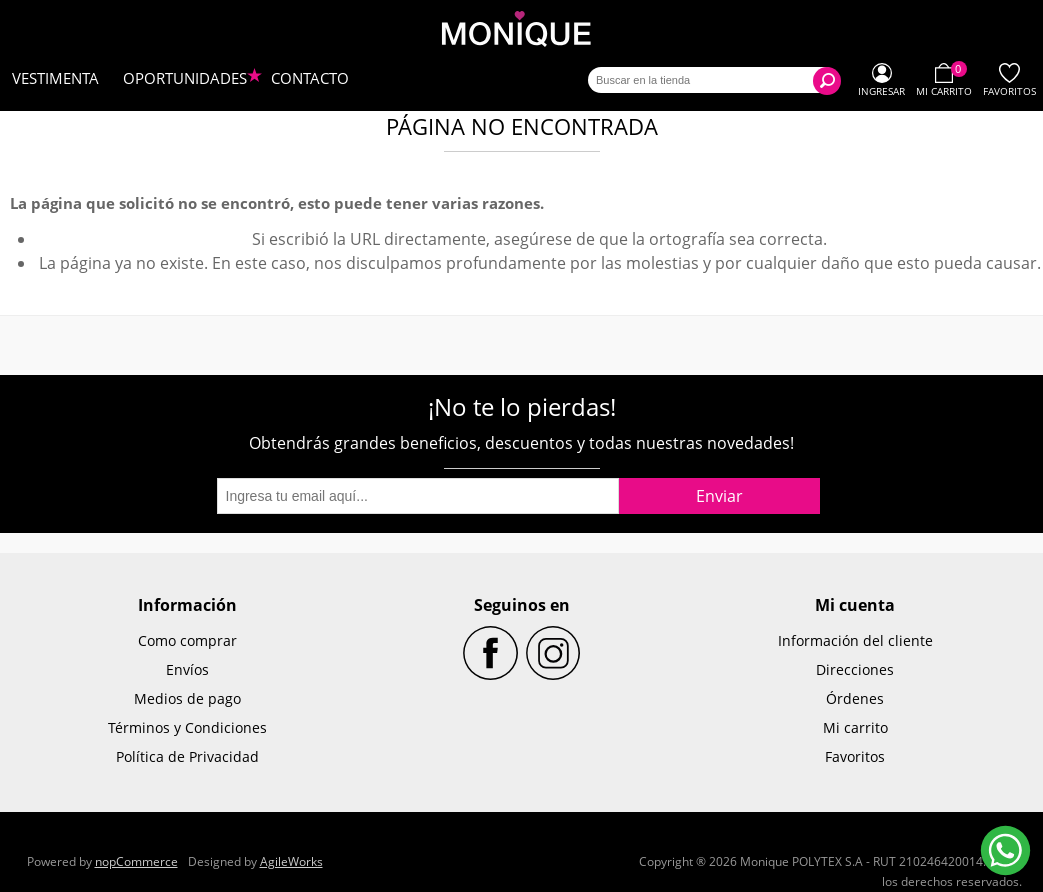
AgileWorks (291, 861)
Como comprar (187, 640)
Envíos (187, 669)
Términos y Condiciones (187, 727)
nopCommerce (136, 861)
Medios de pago (187, 698)
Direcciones (855, 669)
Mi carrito (855, 727)
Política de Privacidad (187, 756)
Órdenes (855, 698)
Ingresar (881, 91)
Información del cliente (855, 640)
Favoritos (855, 756)
